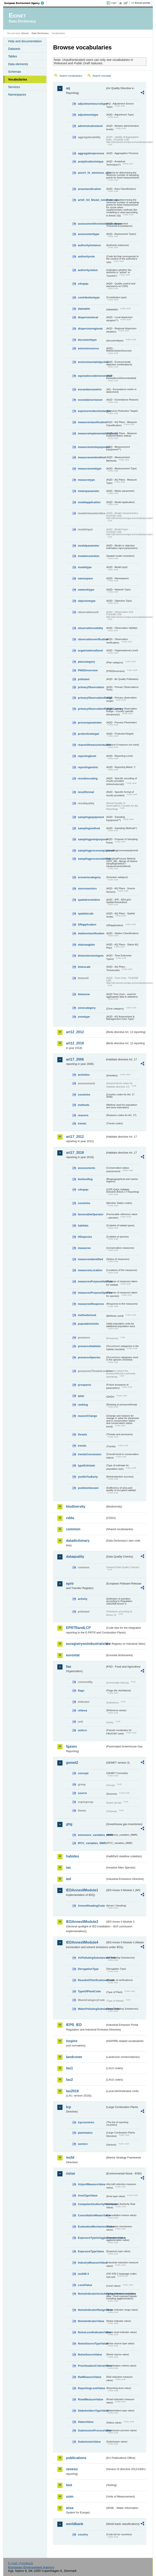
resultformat (86, 792)
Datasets (14, 48)
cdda (70, 1518)
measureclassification (91, 422)
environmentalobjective (91, 362)
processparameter (90, 722)
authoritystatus (88, 270)
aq (68, 88)
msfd (70, 2157)
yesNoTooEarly (88, 1476)
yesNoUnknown (88, 1488)
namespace (85, 578)
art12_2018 (75, 1043)
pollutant (83, 679)
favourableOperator (90, 1214)
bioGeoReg (85, 1179)
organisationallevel (90, 650)
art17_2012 (75, 1136)
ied (68, 1879)
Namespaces (17, 94)
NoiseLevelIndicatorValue (91, 2332)
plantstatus (85, 2132)
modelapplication (89, 502)
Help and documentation (25, 41)
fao (68, 1666)
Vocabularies (17, 79)
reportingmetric (88, 767)
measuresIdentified (90, 1259)
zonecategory (87, 1007)
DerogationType (88, 1969)
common (73, 1529)
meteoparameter (88, 491)
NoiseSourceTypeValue (91, 2343)
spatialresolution (89, 899)
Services (14, 87)
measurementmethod (91, 457)
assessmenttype (88, 234)
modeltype (85, 567)
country (83, 2534)
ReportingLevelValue (91, 2388)
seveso (72, 2469)
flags (81, 1690)
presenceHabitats (89, 1346)
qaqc (81, 1395)
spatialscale (86, 913)
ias (68, 1867)
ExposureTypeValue (91, 2251)
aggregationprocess (91, 153)
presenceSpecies (89, 1357)
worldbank (74, 2524)
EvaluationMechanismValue (91, 2226)
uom (69, 2496)
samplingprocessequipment (91, 850)
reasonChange (87, 1415)
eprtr (70, 1583)
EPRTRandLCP (78, 1628)
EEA (26, 3)
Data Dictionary (40, 33)
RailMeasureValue (89, 2377)
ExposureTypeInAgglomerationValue (91, 2237)
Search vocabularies (70, 75)
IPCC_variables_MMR (91, 1843)
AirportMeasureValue (91, 2184)
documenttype (87, 339)
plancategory (86, 661)
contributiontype (89, 297)
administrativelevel (90, 126)
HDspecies (85, 1236)
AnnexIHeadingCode (91, 1905)
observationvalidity (90, 628)
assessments (86, 1168)
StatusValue (86, 2421)
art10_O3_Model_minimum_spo (91, 200)
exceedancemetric (90, 389)
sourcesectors (87, 888)
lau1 (69, 2068)
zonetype (84, 1016)
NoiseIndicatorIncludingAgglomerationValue (91, 2293)
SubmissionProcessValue (91, 2430)
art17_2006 (75, 1059)
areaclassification (89, 189)
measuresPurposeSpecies (91, 1292)
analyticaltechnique (90, 161)
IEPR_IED (74, 2025)
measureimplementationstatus (91, 433)
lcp (68, 2107)
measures (84, 1248)
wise (69, 2508)
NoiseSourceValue (90, 2354)
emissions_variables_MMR (91, 1835)
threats (82, 1434)
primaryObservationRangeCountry (91, 708)
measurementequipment (91, 447)
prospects (84, 1384)
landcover (74, 2057)
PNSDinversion (88, 670)
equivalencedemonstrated (91, 375)
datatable (84, 308)
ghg (69, 1824)
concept (83, 1773)
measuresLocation (90, 1270)
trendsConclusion (89, 1454)
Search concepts (102, 75)
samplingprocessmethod (91, 858)
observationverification (91, 639)
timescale (84, 966)
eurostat (73, 1655)
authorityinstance (89, 245)
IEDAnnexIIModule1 (82, 1890)
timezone (84, 994)
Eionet (25, 33)
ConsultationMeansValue (91, 2215)
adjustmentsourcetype (91, 103)
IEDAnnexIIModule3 (82, 1921)
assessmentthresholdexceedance (91, 223)
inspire (71, 2041)
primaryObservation (91, 687)
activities (84, 1074)
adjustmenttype (88, 114)
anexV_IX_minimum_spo (91, 172)
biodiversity (75, 1506)
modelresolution (88, 556)
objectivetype (86, 600)
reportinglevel (87, 756)
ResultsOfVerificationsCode (91, 1980)
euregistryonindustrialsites (85, 1644)
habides (72, 1856)
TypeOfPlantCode (89, 1991)
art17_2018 (75, 1152)
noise (70, 2173)
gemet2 (72, 1762)
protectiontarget (88, 733)
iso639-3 (83, 2273)
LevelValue (85, 2285)
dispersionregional (90, 328)
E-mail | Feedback (20, 2563)
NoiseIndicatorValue (91, 2321)
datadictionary (77, 1540)
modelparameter (88, 545)
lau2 (69, 2079)
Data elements (18, 64)
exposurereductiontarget (91, 411)
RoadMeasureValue (90, 2399)
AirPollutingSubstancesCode (91, 1957)
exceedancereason (90, 399)
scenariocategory (89, 877)
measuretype (86, 479)
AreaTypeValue (87, 2195)
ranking (83, 1404)
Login (114, 3)
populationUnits (88, 1323)
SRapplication (87, 924)
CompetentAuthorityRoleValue (91, 2204)
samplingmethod (89, 828)
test (69, 2485)
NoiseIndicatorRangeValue (91, 2309)
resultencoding (88, 778)
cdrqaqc (83, 283)
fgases (71, 1746)
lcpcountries (86, 2122)
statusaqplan (86, 944)
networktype (86, 589)
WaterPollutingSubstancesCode (91, 2008)
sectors (83, 2144)
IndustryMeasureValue (91, 2262)
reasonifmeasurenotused (91, 744)
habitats (83, 1225)
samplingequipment (91, 817)
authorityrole (86, 256)
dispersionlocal (88, 317)
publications (76, 2458)
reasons (83, 1115)
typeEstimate (86, 1465)
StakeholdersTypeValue (91, 2410)
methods (83, 1105)
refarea (82, 1710)
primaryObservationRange (91, 697)
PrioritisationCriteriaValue (91, 2365)
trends (82, 1123)
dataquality (75, 1556)
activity (82, 1598)
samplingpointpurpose (91, 839)
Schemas (14, 71)
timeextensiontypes (90, 955)
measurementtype (89, 468)
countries (84, 1094)
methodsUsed (87, 1315)
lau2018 (72, 2091)
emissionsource (88, 348)
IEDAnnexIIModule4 (82, 1942)
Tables (12, 56)
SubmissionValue (89, 2441)
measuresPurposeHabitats (91, 1281)
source (82, 1793)
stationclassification (91, 933)
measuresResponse (91, 1303)
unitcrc (82, 1730)
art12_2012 (75, 1032)
